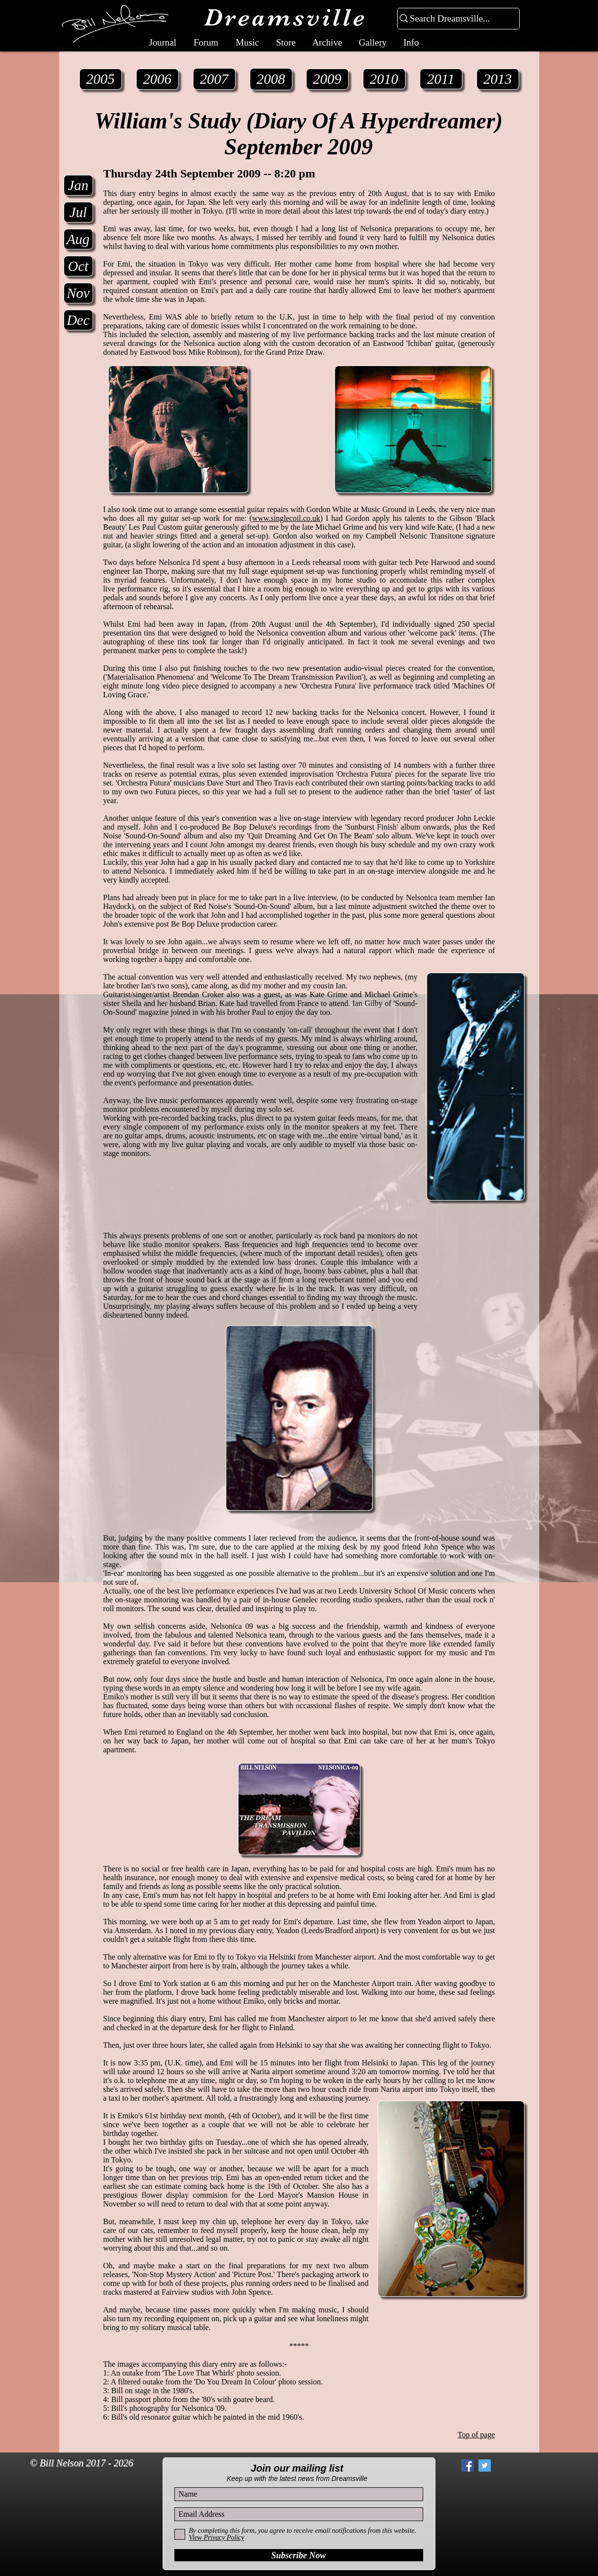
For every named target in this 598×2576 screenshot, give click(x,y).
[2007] (214, 79)
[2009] (327, 79)
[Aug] (78, 239)
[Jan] (78, 185)
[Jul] (78, 212)
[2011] (441, 79)
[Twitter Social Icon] (484, 2465)
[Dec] (78, 320)
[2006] (157, 79)
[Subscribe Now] (298, 2555)
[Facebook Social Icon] (467, 2465)
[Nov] (78, 293)
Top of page (476, 2434)
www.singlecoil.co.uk (286, 518)
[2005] (100, 79)
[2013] (498, 79)
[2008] (271, 79)
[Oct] (78, 266)
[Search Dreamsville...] (454, 18)
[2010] (384, 79)
